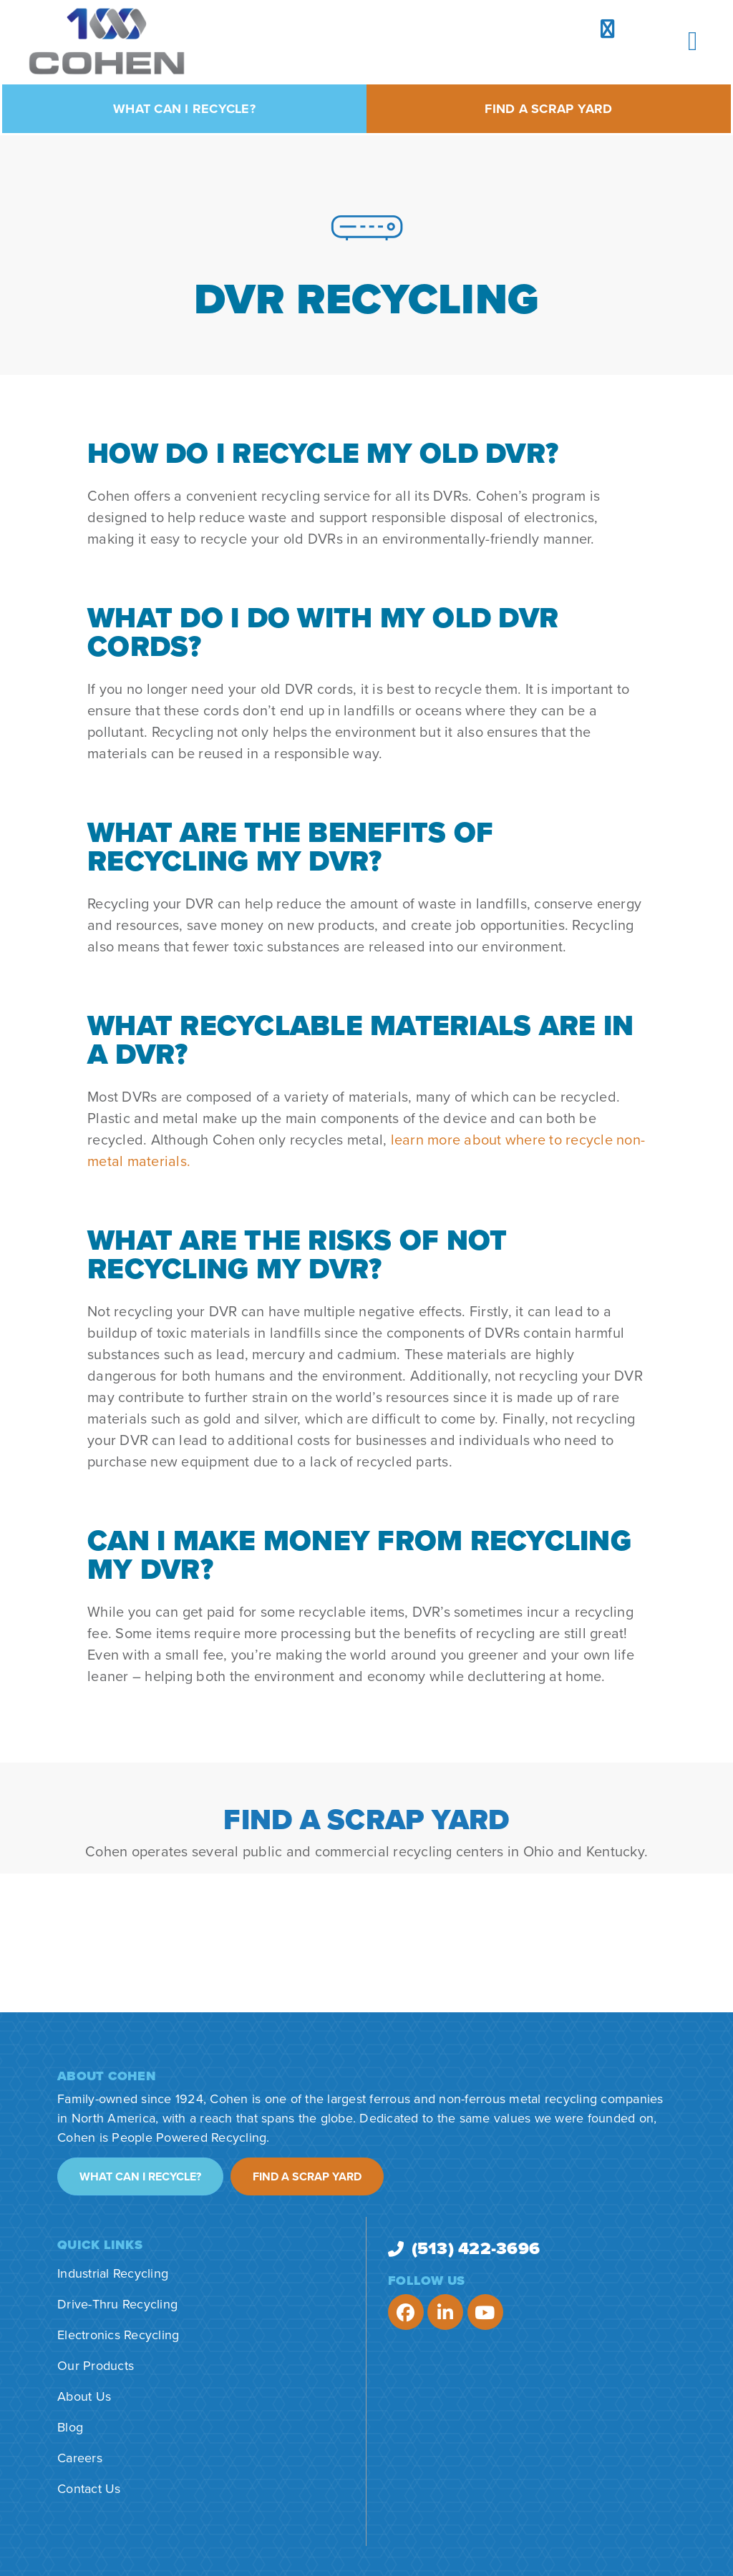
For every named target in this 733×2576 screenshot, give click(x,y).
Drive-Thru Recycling (117, 2304)
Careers (79, 2458)
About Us (84, 2396)
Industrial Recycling (112, 2273)
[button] (692, 41)
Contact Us (89, 2489)
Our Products (95, 2366)
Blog (70, 2427)
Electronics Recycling (118, 2335)
